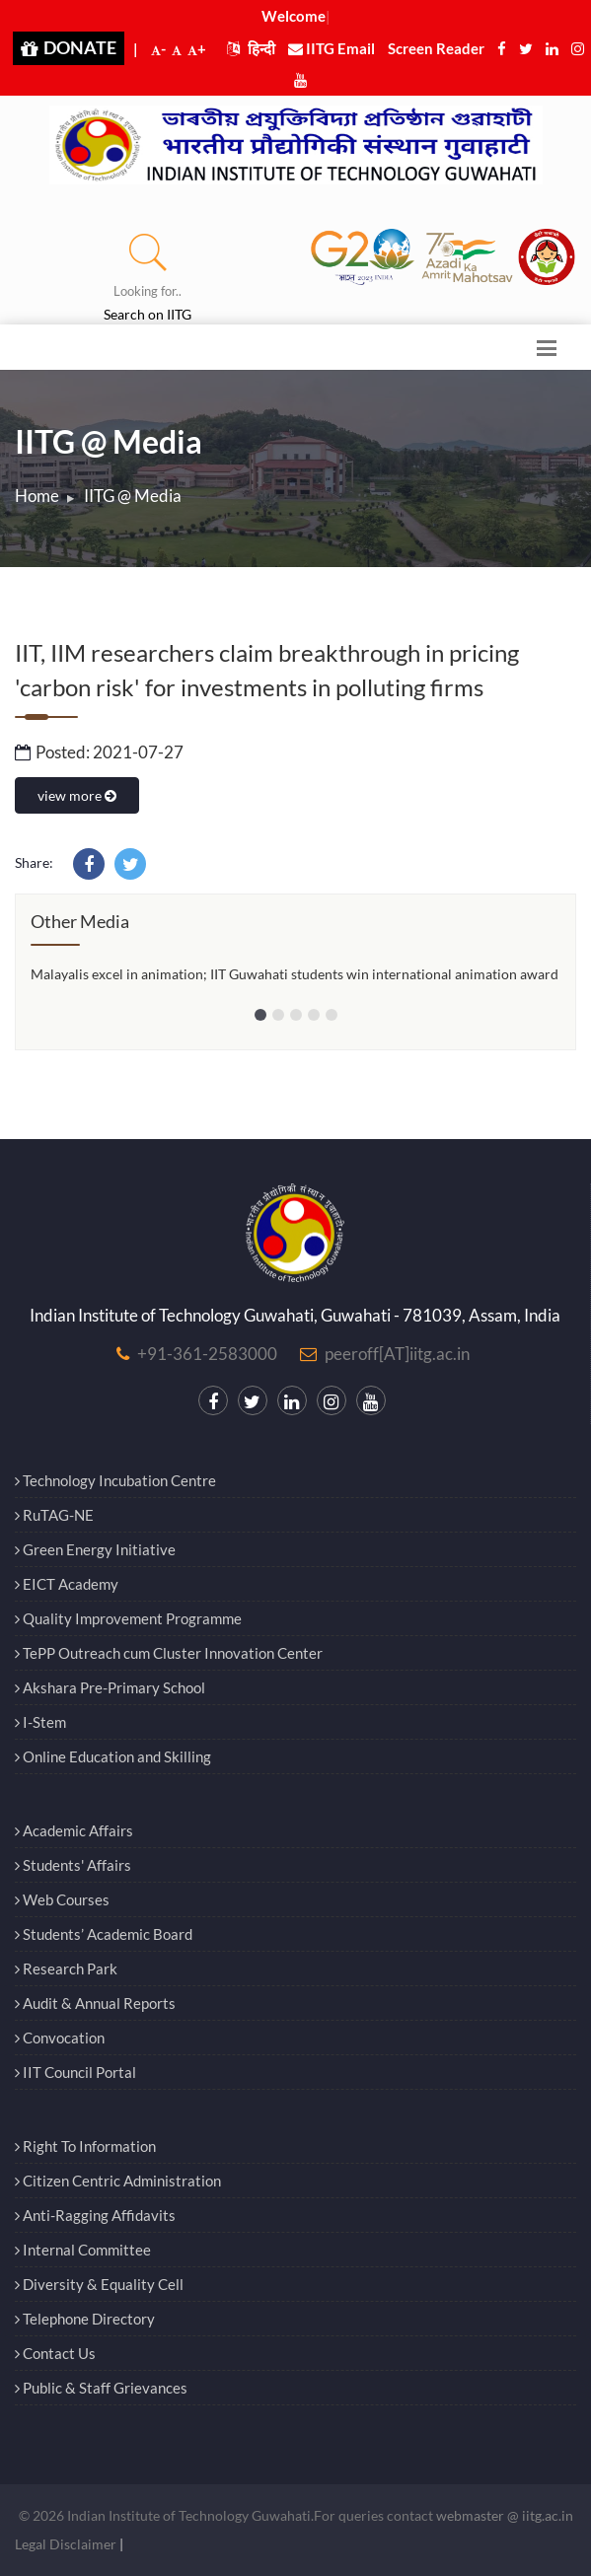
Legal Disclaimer (65, 2544)
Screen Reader (436, 48)
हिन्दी (251, 48)
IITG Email (331, 48)
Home (37, 495)
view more (76, 795)
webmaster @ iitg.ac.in (504, 2515)
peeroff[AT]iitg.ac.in (397, 1353)
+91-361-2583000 (207, 1353)
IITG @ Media (133, 495)
